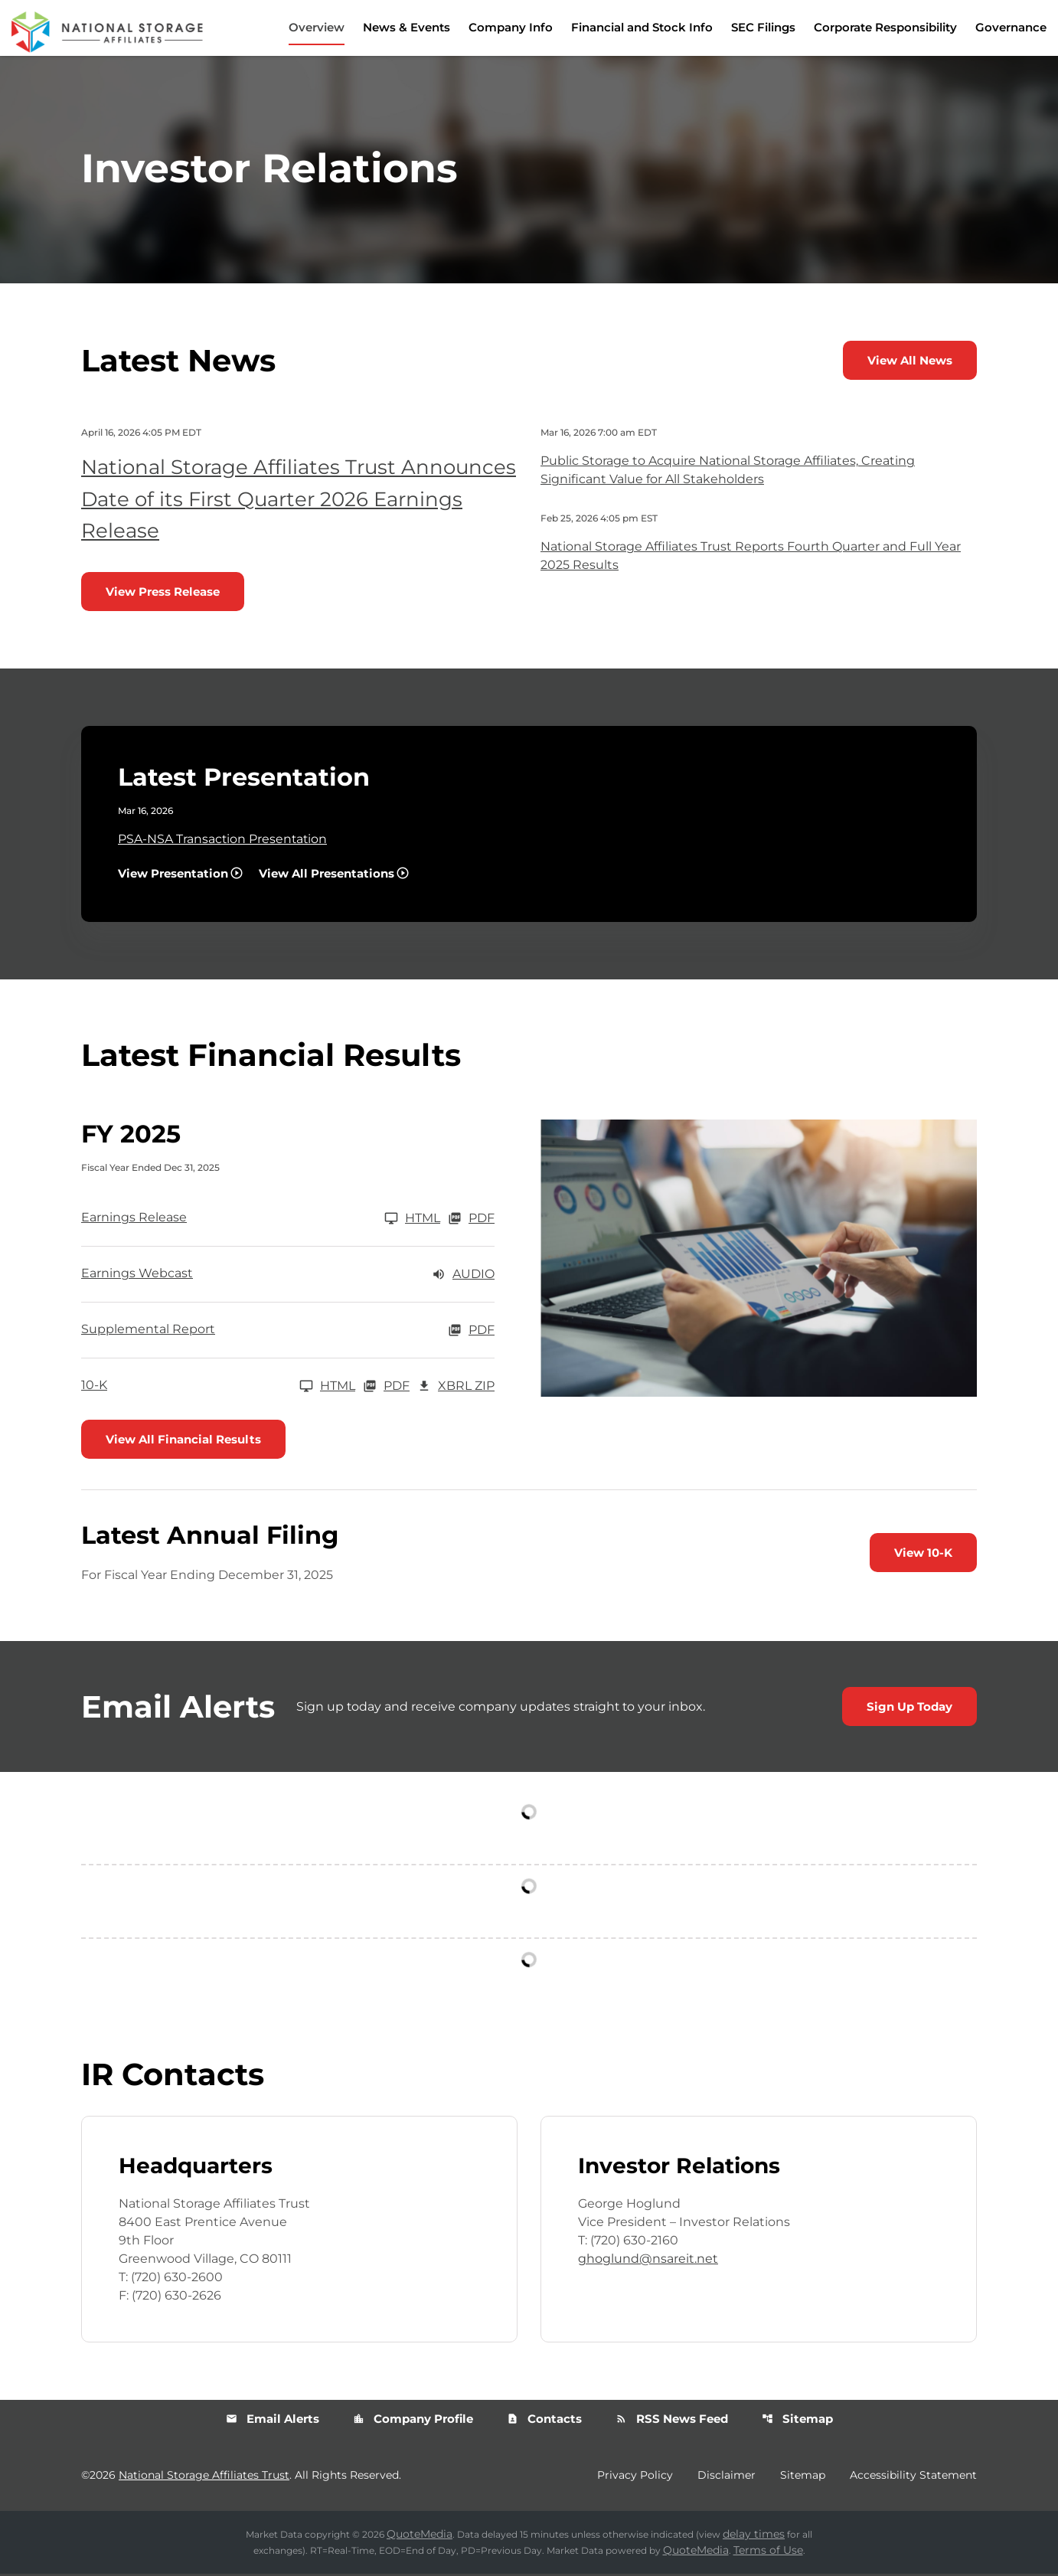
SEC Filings (763, 27)
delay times (754, 2536)
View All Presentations (326, 875)
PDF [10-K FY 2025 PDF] (386, 1388)
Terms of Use (768, 2552)
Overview (317, 27)
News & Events (406, 27)
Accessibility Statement (913, 2477)
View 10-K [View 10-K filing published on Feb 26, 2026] (923, 1555)
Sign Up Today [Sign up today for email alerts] (909, 1709)
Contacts (544, 2421)
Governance (1011, 27)
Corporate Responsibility (885, 27)
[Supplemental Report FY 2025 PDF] (288, 1332)
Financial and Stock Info (642, 27)
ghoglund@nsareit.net (648, 2261)
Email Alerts (272, 2421)
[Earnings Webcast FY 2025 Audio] (288, 1276)
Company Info (511, 27)
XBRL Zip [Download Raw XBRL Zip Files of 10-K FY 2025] (456, 1388)
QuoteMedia (419, 2536)
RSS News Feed (672, 2421)
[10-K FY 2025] (218, 1388)
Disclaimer (726, 2477)
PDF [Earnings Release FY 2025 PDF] (471, 1221)
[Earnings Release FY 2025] (260, 1221)
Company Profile (413, 2421)
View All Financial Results (183, 1441)
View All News (909, 362)
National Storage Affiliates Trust (204, 2477)
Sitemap (797, 2421)
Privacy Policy (635, 2477)
